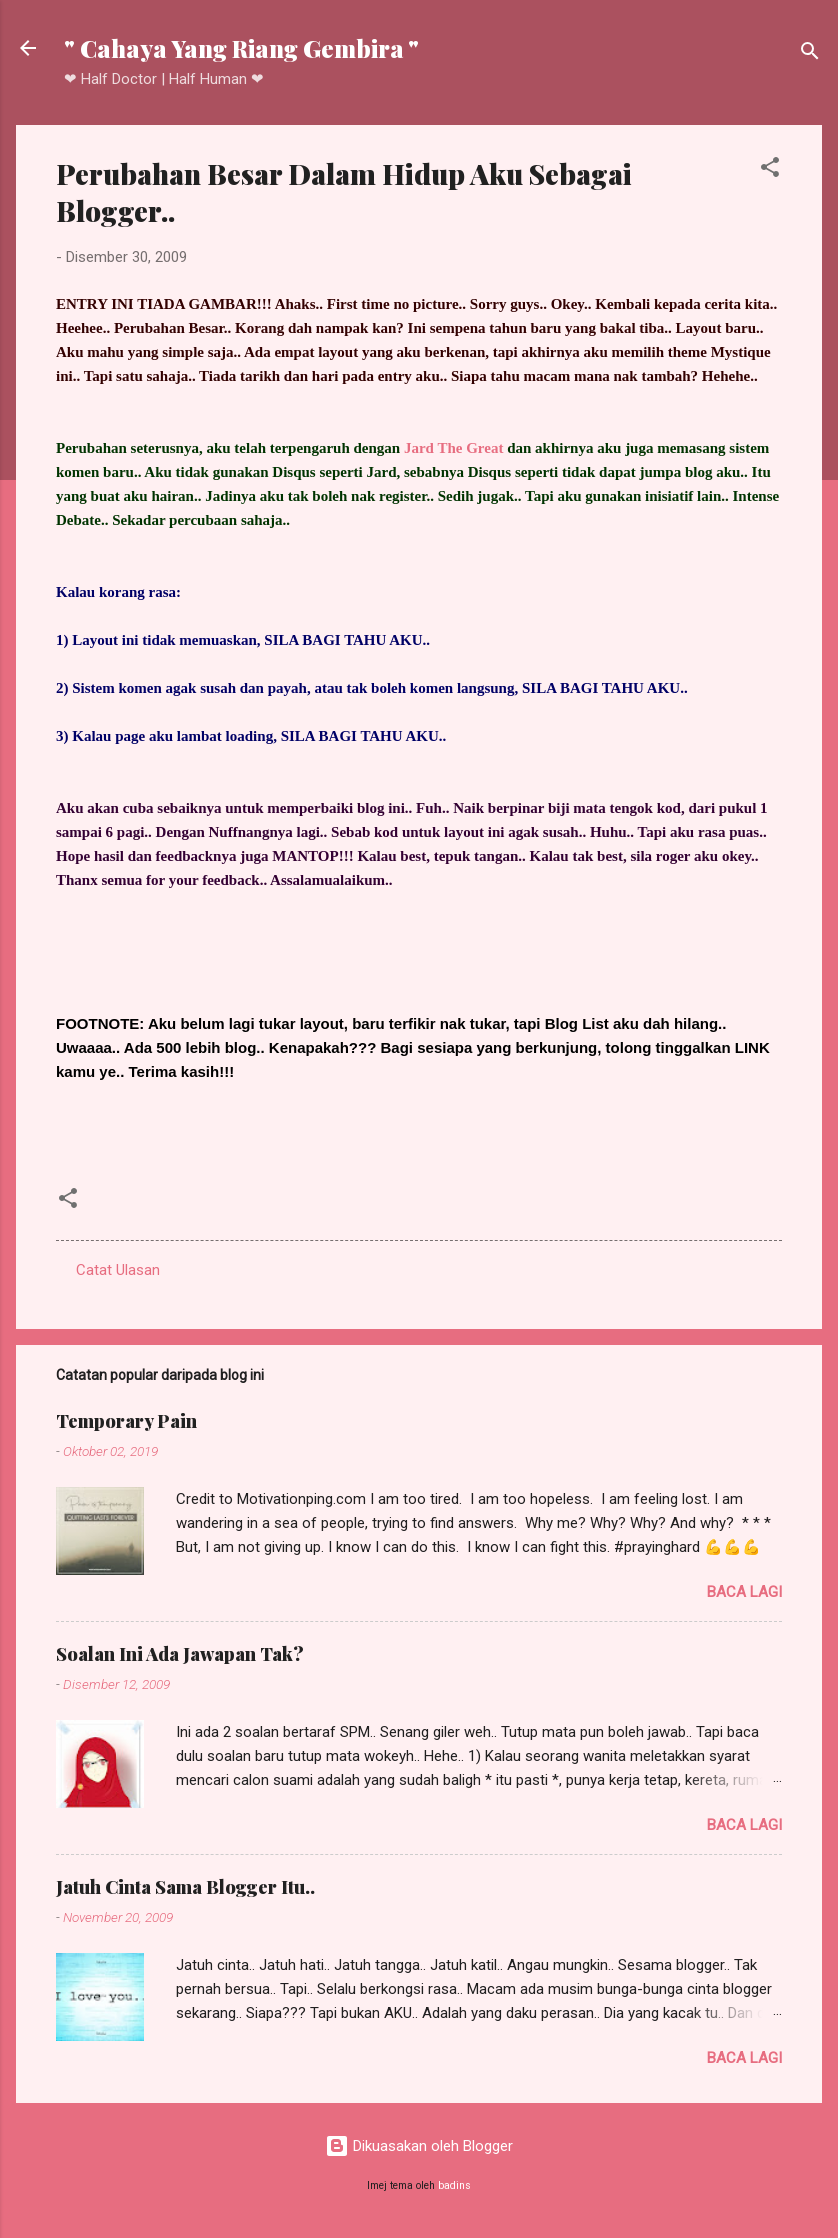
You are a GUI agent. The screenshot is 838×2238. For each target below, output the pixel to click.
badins (454, 2185)
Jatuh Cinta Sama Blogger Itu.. (185, 1887)
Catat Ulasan (118, 1270)
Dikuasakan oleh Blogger (419, 2146)
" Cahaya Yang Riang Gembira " (241, 48)
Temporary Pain (126, 1421)
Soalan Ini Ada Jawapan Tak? (180, 1654)
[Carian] (810, 54)
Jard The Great (453, 448)
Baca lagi (744, 1592)
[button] (770, 170)
